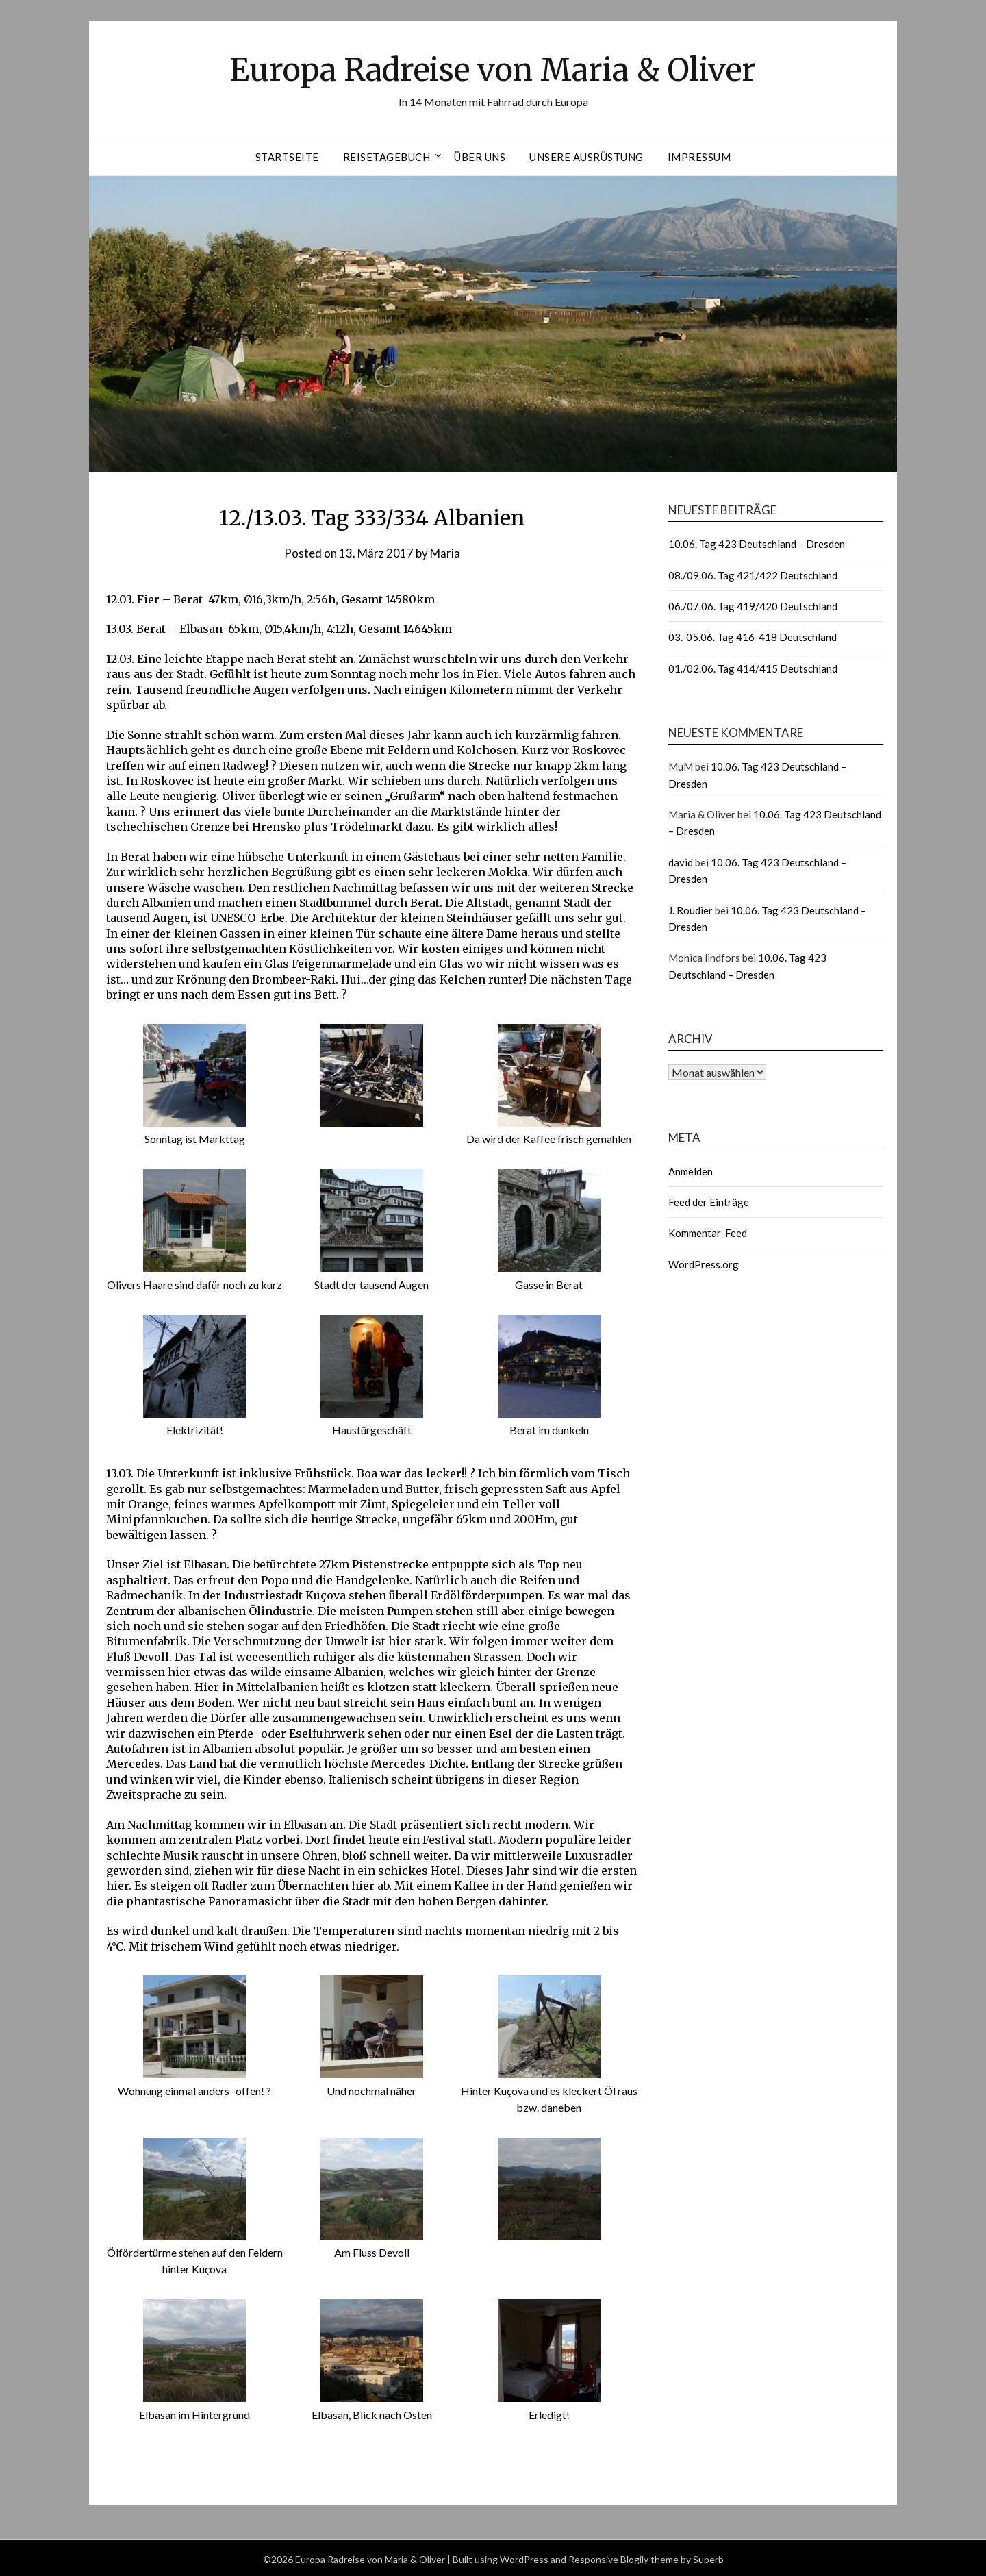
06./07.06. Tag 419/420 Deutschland (752, 606)
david (680, 862)
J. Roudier (690, 910)
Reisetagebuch (387, 157)
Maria (445, 553)
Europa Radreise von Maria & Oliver (493, 69)
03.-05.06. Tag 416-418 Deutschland (752, 637)
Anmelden (690, 1171)
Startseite (287, 157)
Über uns (479, 157)
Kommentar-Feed (707, 1233)
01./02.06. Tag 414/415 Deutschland (752, 668)
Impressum (699, 157)
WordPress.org (703, 1264)
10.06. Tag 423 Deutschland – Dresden (756, 544)
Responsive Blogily (608, 2556)
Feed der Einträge (708, 1202)
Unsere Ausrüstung (586, 157)
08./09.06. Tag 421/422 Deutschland (752, 575)
